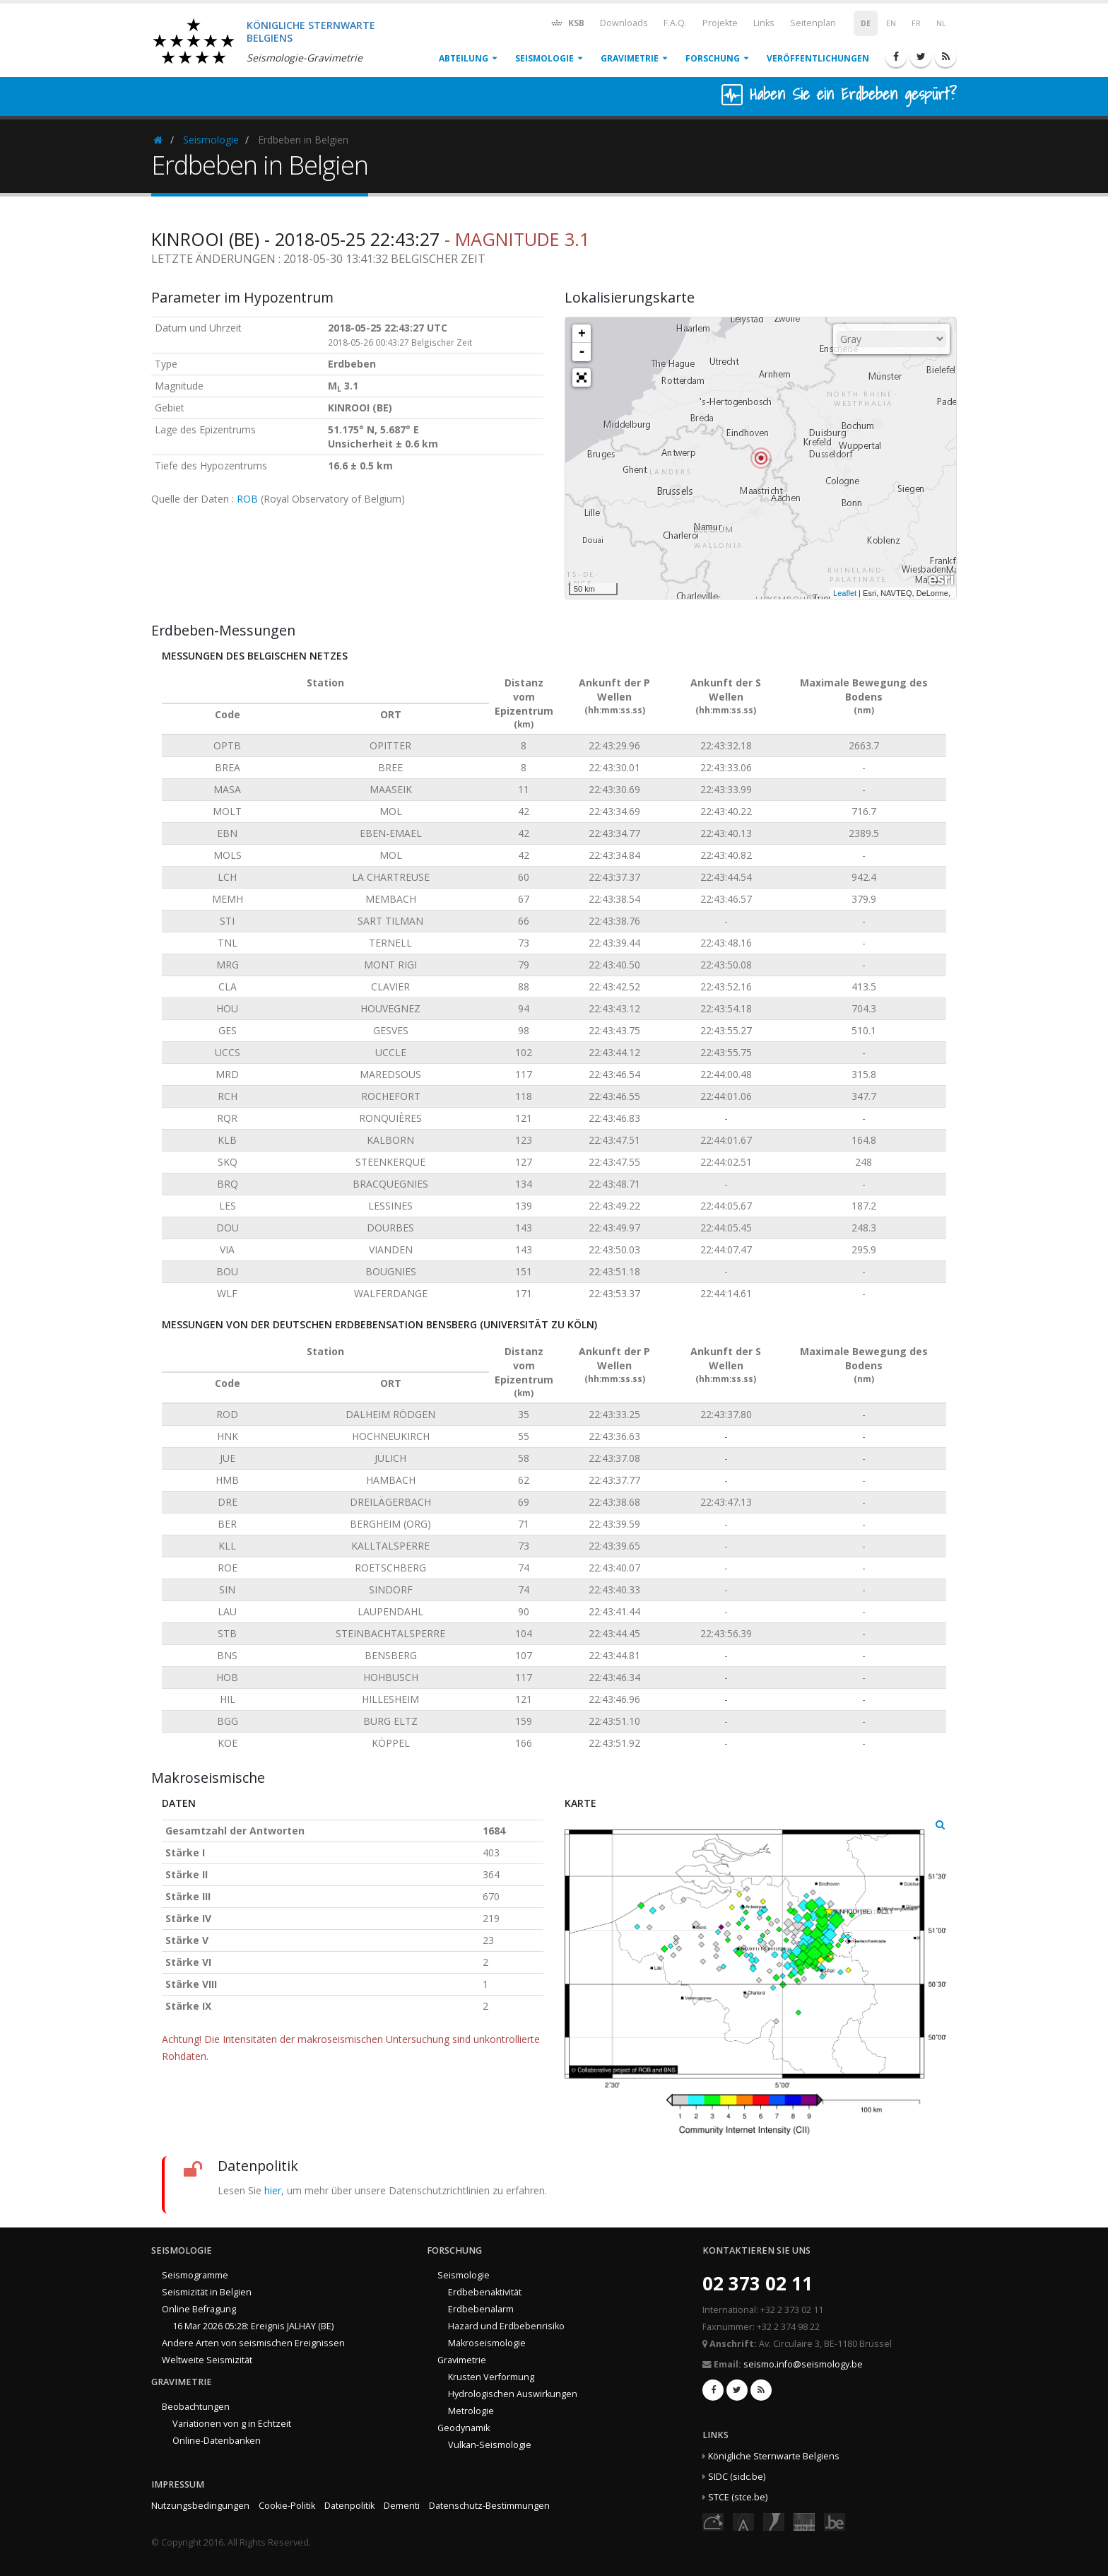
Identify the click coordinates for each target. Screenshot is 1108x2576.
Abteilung (463, 58)
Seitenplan (813, 23)
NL (941, 23)
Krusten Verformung (491, 2377)
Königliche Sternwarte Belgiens (773, 2456)
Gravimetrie (630, 58)
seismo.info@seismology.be (803, 2364)
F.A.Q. (675, 23)
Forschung (712, 58)
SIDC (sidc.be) (736, 2477)
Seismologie (544, 58)
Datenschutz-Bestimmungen (489, 2506)
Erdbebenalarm (481, 2309)
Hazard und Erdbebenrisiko (506, 2326)
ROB (247, 498)
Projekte (720, 23)
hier (272, 2190)
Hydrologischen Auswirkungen (512, 2394)
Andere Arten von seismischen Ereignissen (253, 2343)
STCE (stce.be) (737, 2497)
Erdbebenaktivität (484, 2292)
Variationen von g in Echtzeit (231, 2424)
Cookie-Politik (287, 2506)
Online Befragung (199, 2309)
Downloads (624, 23)
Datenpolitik (349, 2506)
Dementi (402, 2506)
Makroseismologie (487, 2343)
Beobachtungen (196, 2407)
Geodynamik (463, 2428)
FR (916, 23)
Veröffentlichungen (818, 58)
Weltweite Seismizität (207, 2360)
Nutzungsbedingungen (200, 2506)
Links (763, 23)
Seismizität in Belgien (207, 2292)
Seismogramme (195, 2275)
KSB (567, 22)
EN (891, 23)
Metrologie (471, 2411)
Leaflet (844, 593)
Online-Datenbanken (216, 2441)
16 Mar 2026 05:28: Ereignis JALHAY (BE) (253, 2326)
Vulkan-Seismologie (489, 2445)
